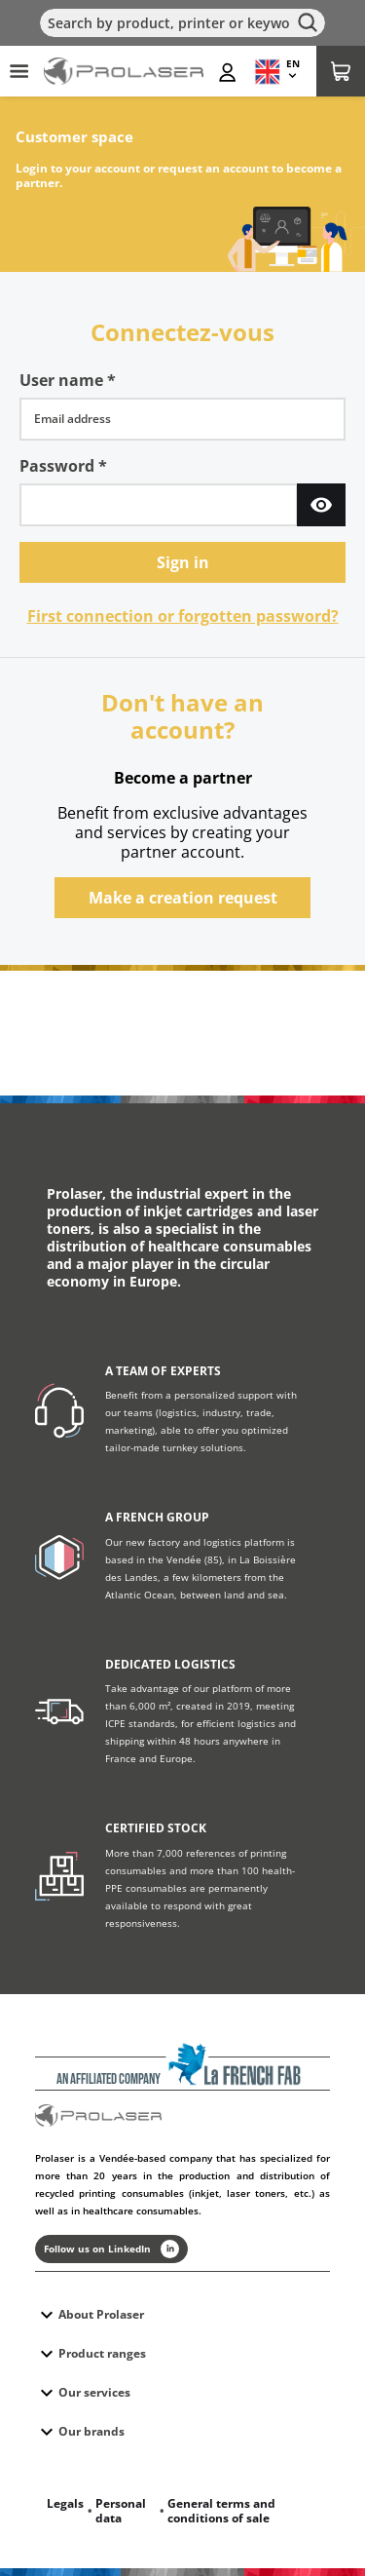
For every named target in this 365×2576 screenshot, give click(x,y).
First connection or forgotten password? (183, 616)
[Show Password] (321, 504)
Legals (65, 2503)
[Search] (182, 23)
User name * (67, 380)
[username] (182, 419)
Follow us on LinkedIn (111, 2249)
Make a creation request (183, 897)
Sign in (183, 562)
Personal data (120, 2510)
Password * (63, 466)
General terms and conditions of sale (221, 2510)
